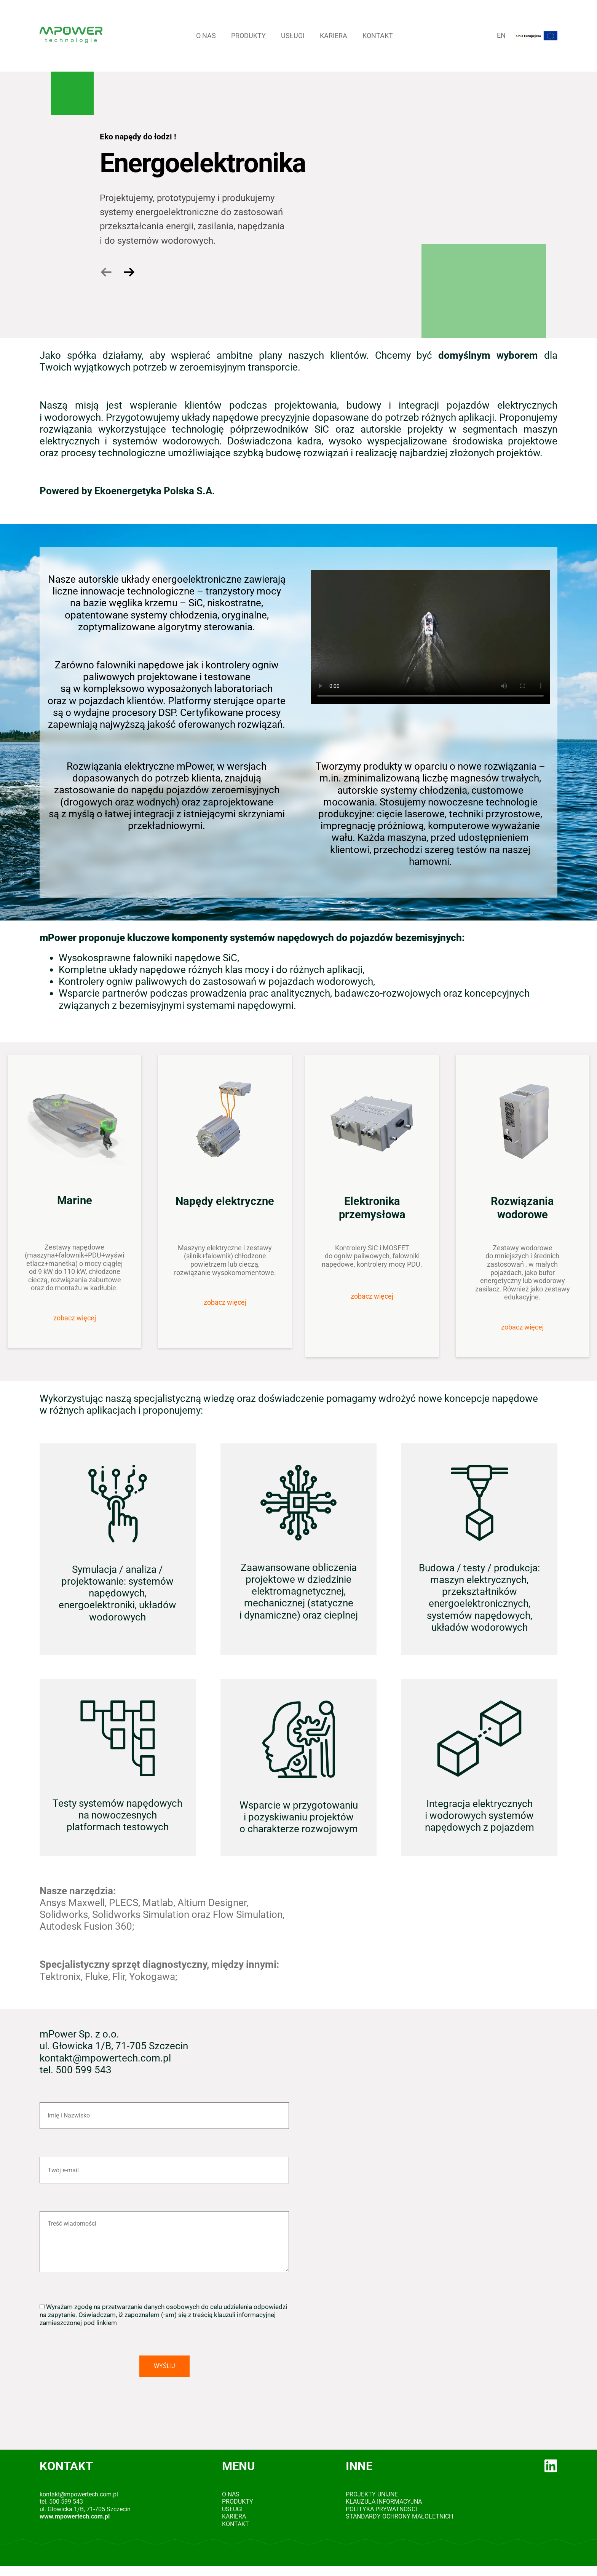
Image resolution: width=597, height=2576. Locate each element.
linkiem (106, 2323)
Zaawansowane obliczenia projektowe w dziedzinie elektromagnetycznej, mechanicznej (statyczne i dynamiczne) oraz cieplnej (298, 1591)
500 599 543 (84, 2070)
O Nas (206, 36)
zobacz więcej (74, 1318)
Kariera (333, 36)
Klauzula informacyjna (384, 2501)
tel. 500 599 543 (61, 2501)
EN (501, 35)
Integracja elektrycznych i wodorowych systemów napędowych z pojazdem (479, 1815)
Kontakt (377, 36)
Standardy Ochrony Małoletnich (399, 2516)
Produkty (248, 36)
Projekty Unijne (372, 2494)
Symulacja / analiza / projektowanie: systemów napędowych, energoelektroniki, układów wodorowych (117, 1593)
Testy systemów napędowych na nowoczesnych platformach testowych (117, 1815)
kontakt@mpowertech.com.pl (105, 2058)
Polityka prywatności (381, 2509)
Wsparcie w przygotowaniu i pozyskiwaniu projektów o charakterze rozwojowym (298, 1817)
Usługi (293, 36)
